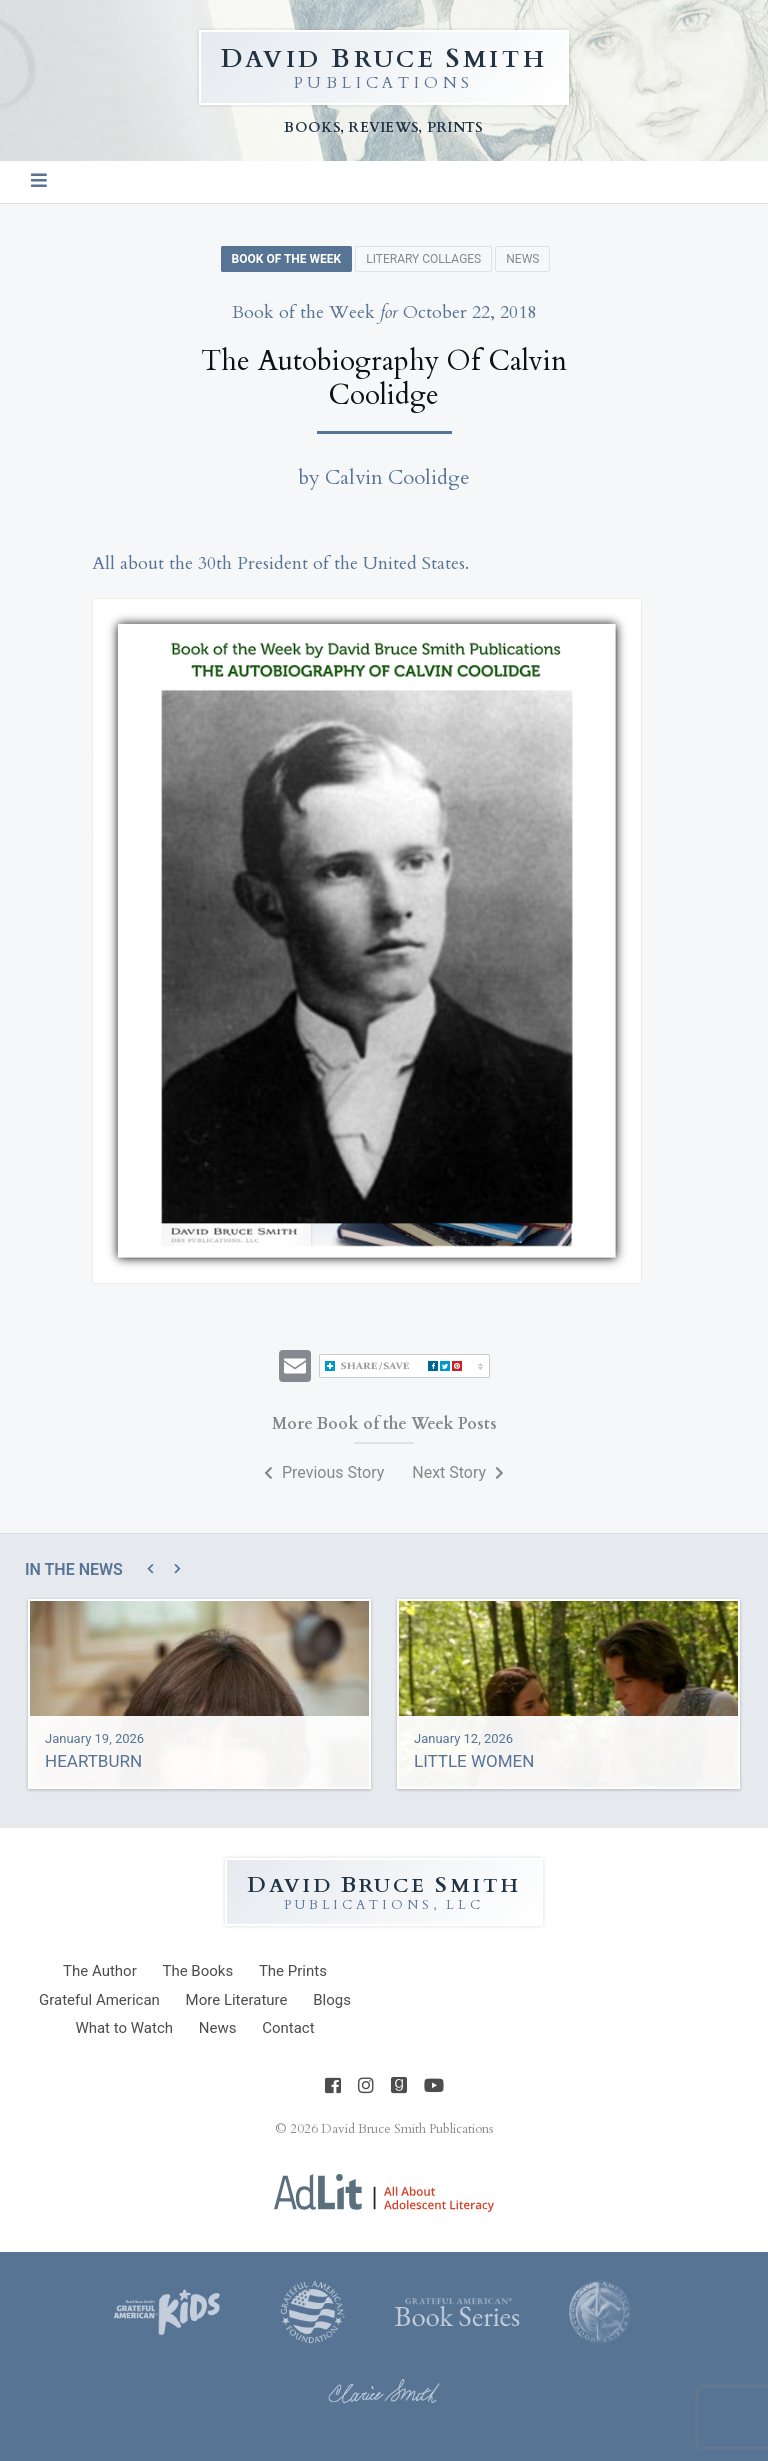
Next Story (458, 1472)
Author (100, 1971)
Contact (288, 2028)
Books (197, 1971)
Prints (293, 1971)
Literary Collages (423, 259)
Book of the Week (287, 259)
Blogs (332, 2000)
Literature (237, 2000)
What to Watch (124, 2028)
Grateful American (99, 2000)
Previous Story (324, 1472)
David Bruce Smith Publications (407, 2129)
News (522, 259)
